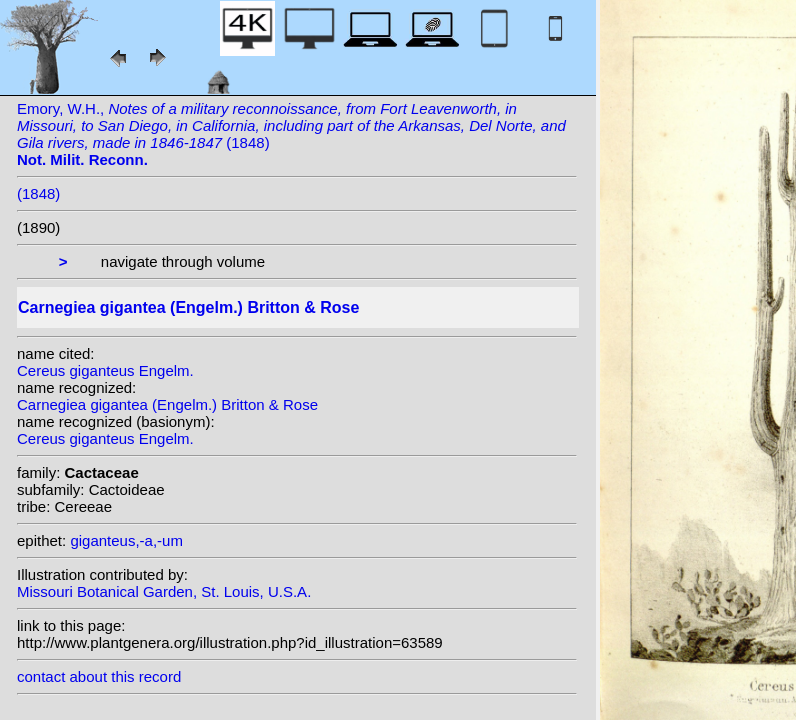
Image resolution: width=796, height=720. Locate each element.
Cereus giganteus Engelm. (105, 370)
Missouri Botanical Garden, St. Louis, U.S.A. (164, 591)
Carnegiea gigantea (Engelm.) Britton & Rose (167, 404)
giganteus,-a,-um (126, 540)
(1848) (38, 193)
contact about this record (99, 676)
